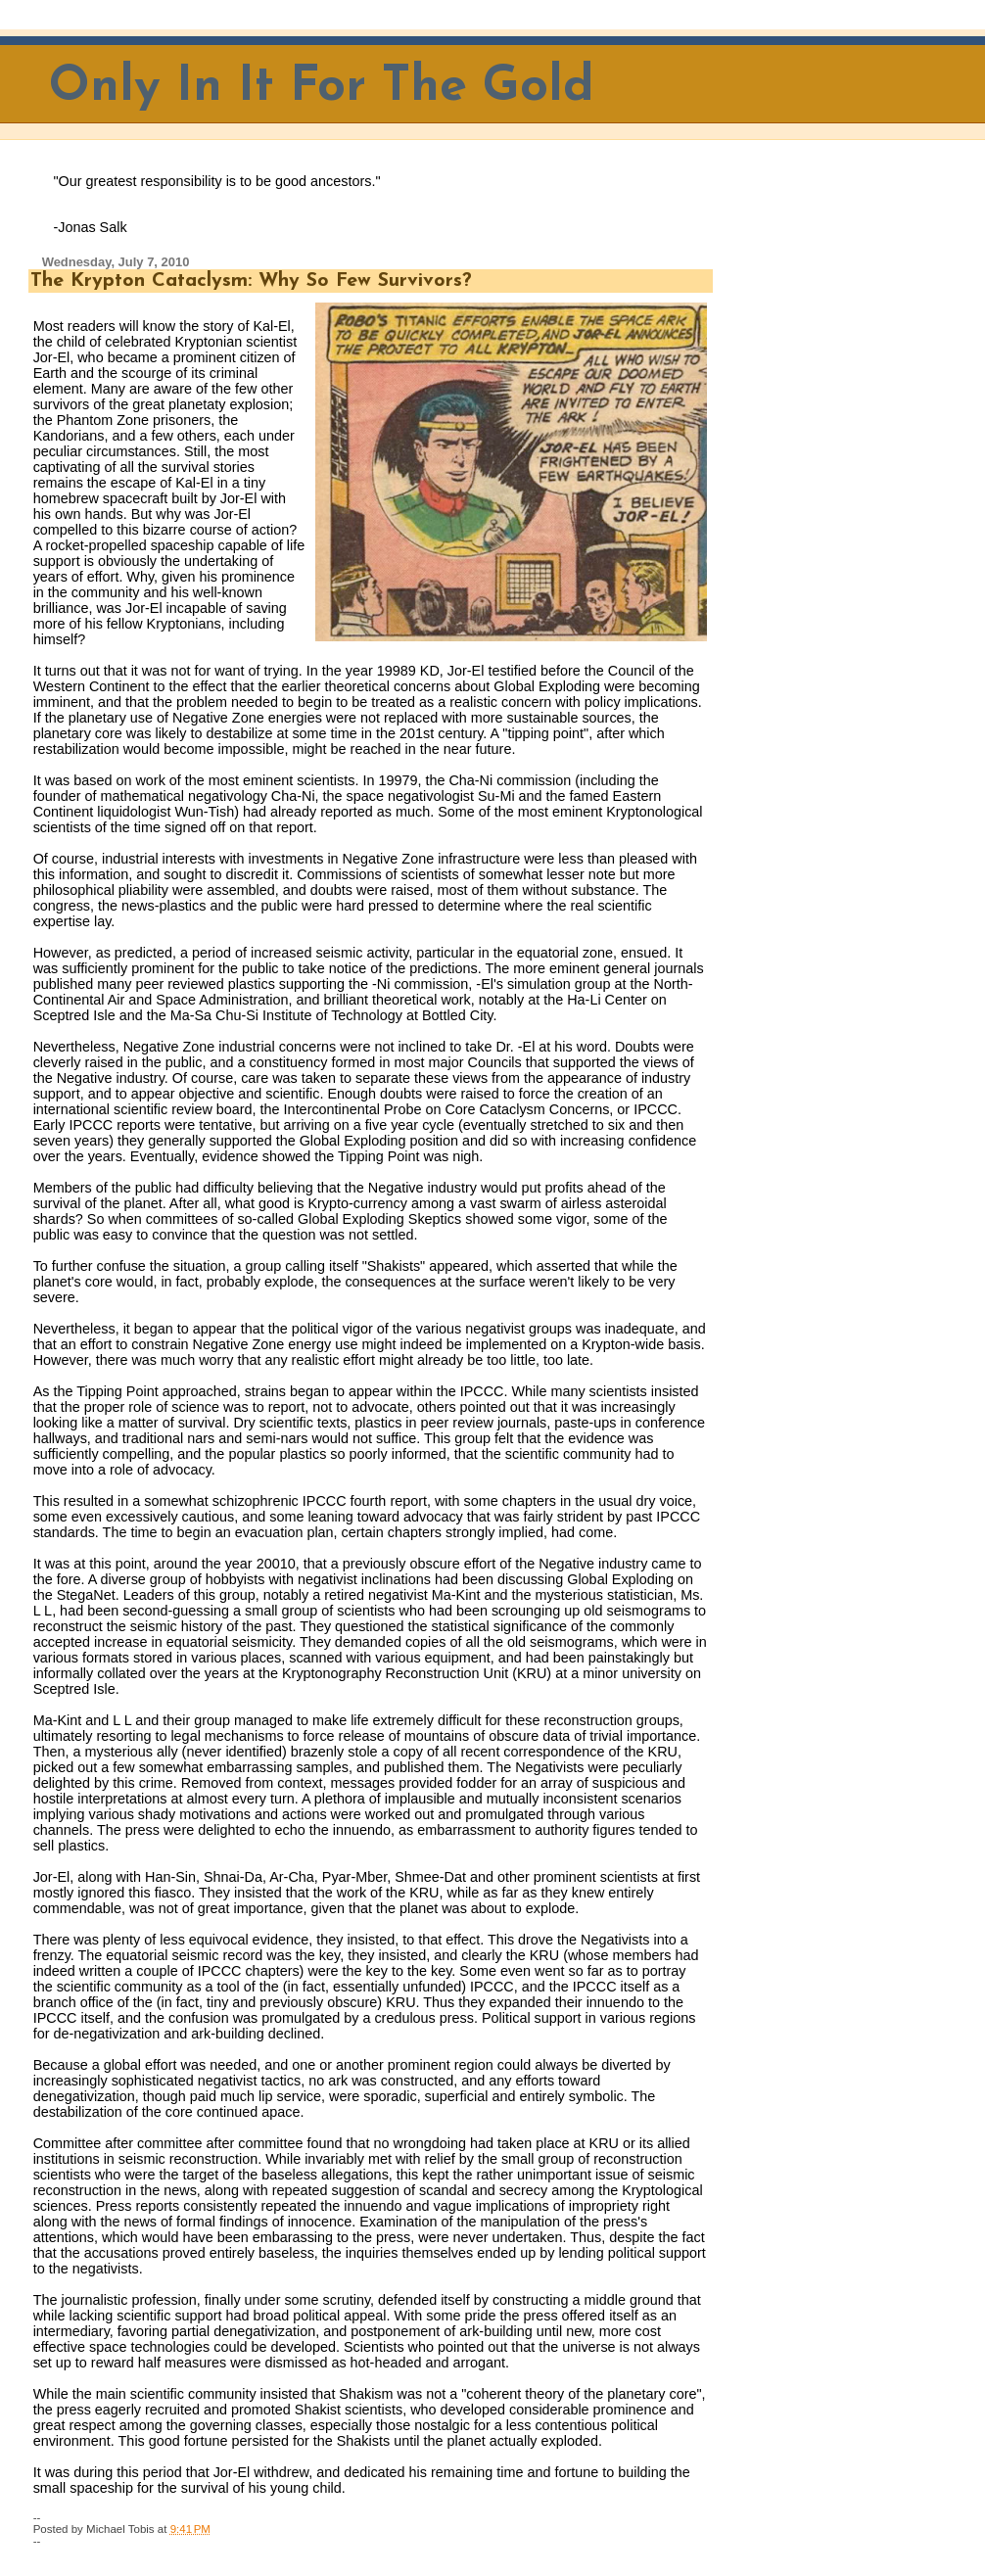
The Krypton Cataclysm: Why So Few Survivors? (251, 281)
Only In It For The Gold (321, 88)
